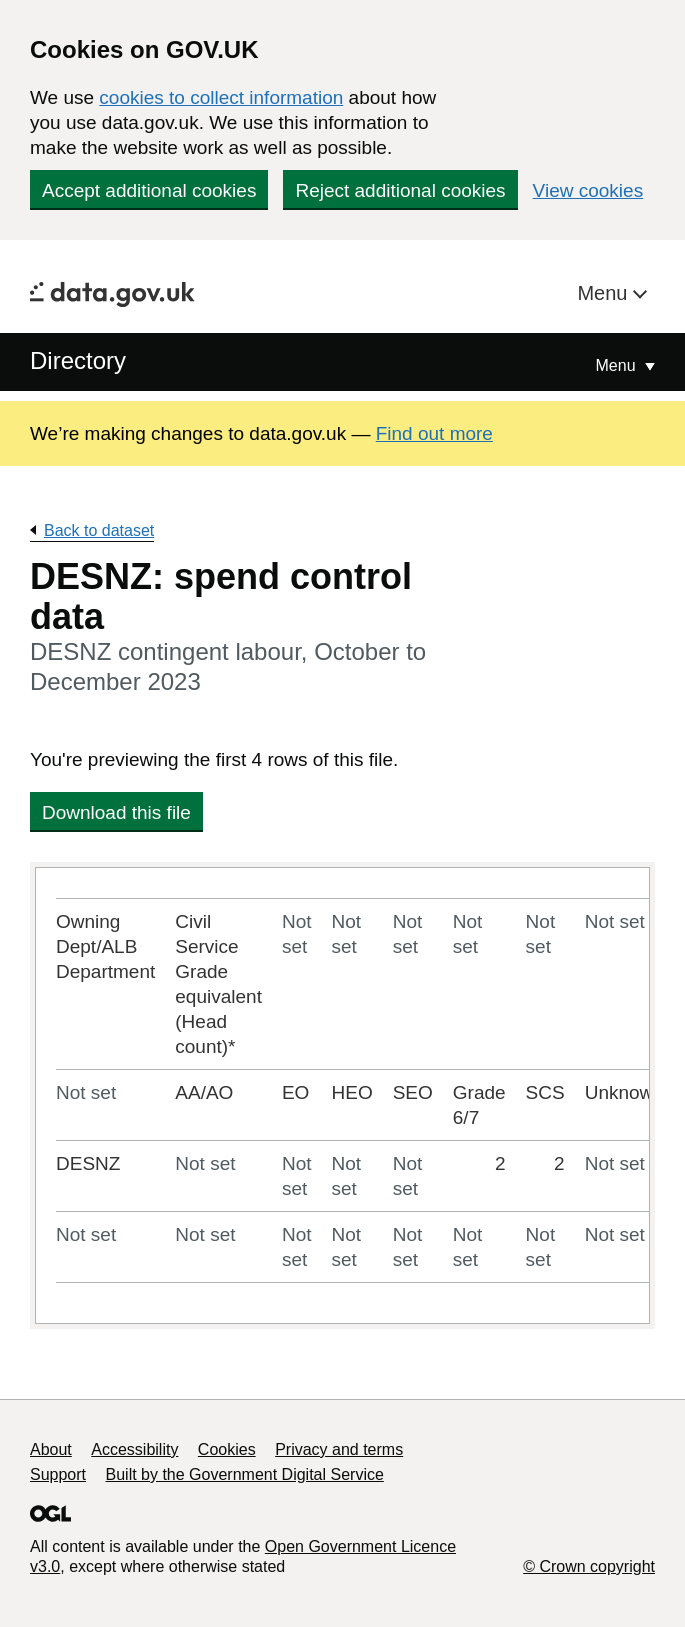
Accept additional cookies (149, 190)
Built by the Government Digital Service (245, 1474)
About (51, 1449)
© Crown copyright (589, 1566)
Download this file (116, 812)
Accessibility (134, 1449)
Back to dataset (99, 530)
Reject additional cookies (400, 190)
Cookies (227, 1449)
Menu (605, 293)
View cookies (588, 190)
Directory (78, 360)
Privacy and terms (339, 1449)
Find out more (434, 433)
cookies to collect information (221, 97)
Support (58, 1474)
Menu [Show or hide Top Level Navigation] (618, 365)
